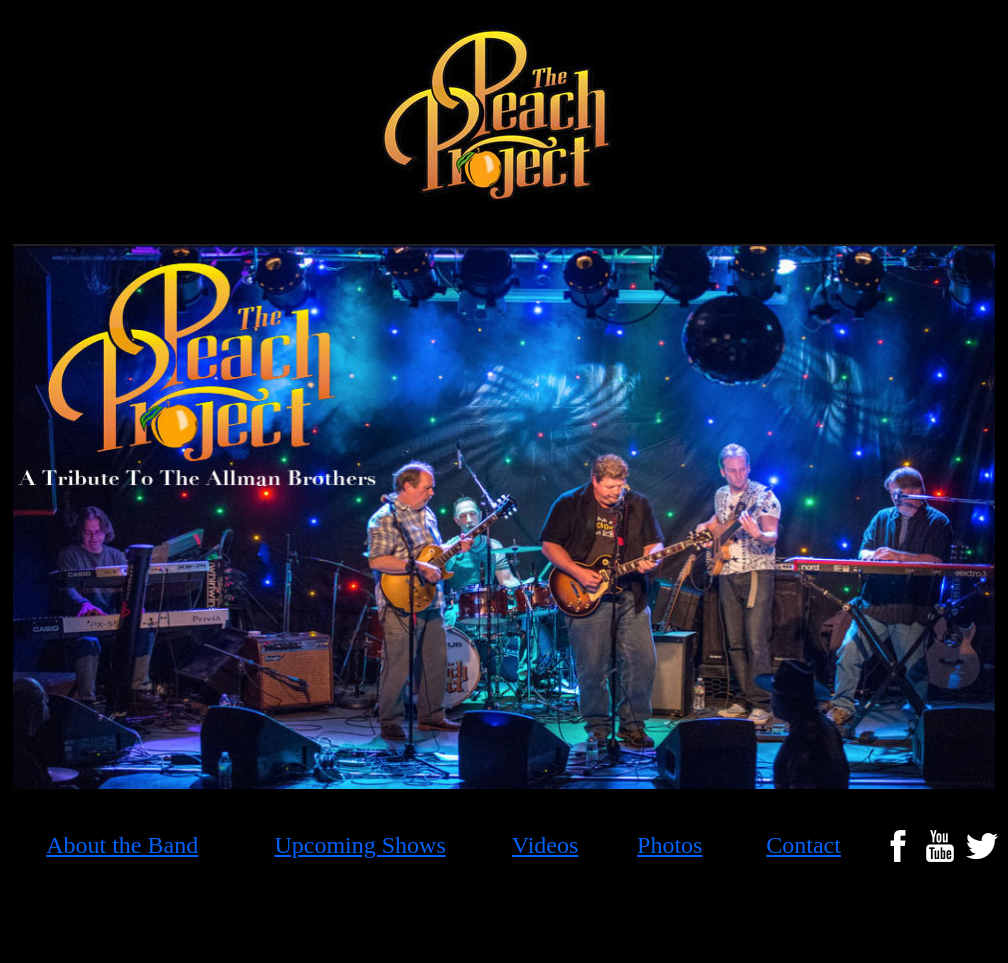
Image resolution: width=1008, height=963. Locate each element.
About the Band (122, 845)
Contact (803, 845)
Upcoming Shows (359, 845)
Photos (669, 845)
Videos (545, 845)
